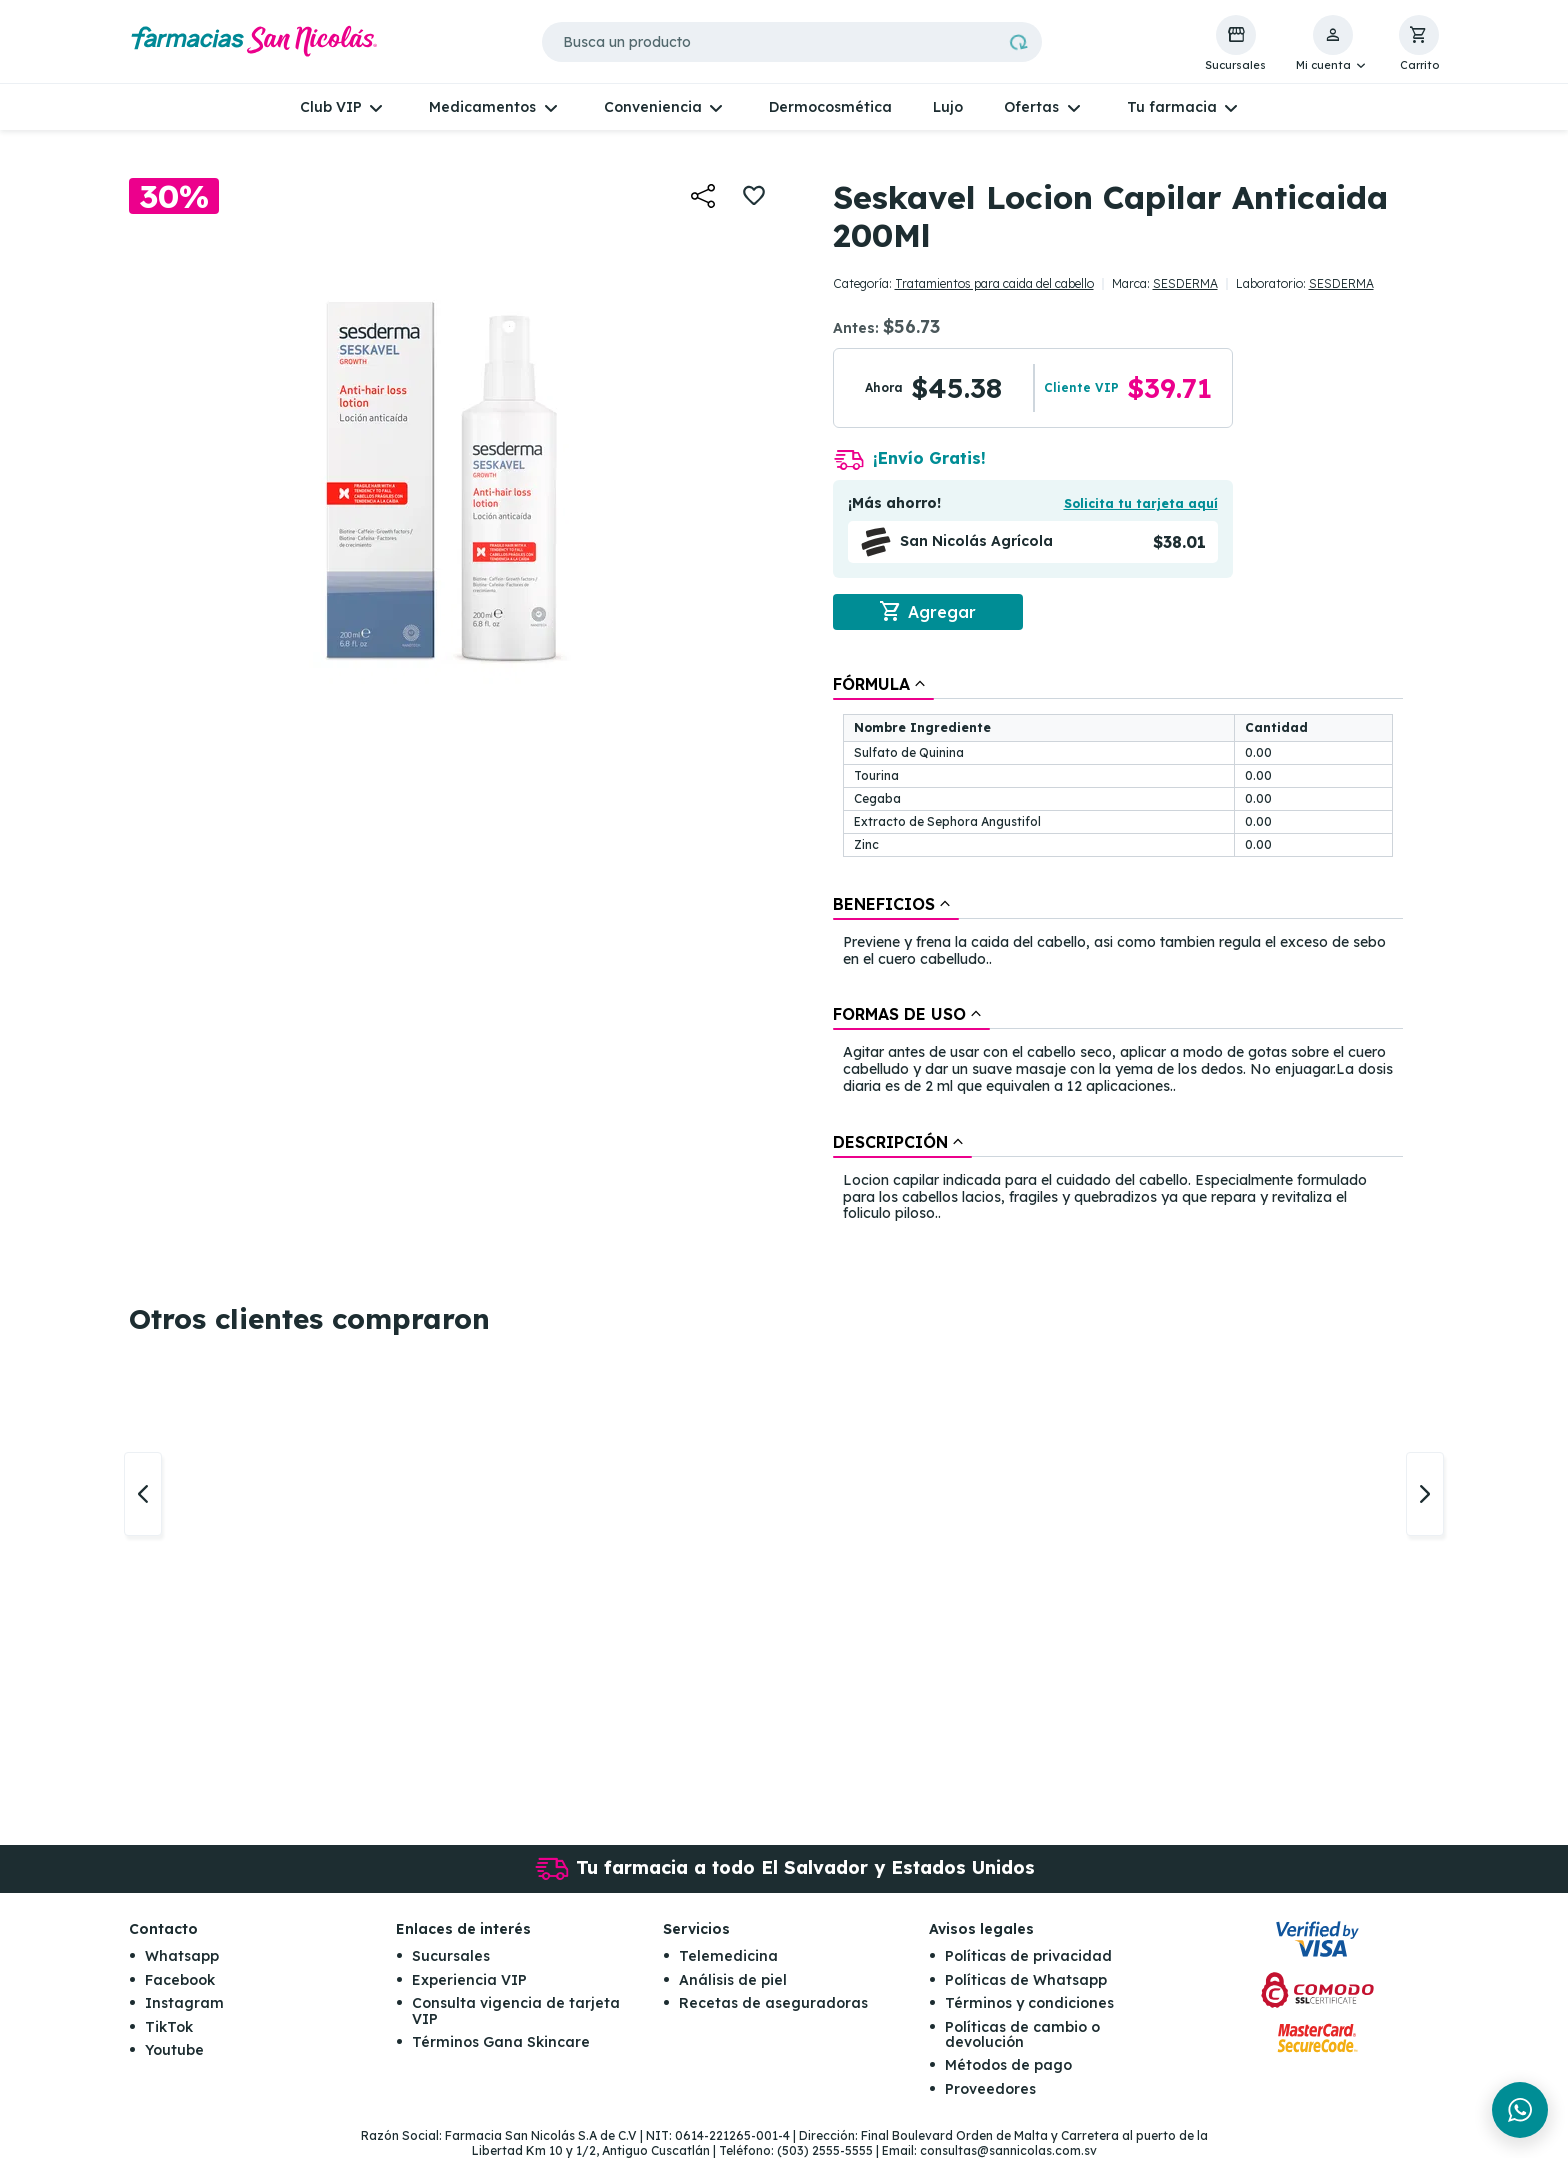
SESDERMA (1185, 283)
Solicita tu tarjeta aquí (1141, 503)
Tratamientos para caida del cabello (994, 283)
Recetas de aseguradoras (773, 2003)
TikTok (169, 2027)
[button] (1332, 44)
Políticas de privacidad (1028, 1957)
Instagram (184, 2003)
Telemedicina (728, 1957)
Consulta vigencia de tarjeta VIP (516, 2010)
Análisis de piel (733, 1980)
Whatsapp (182, 1957)
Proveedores (990, 2089)
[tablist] (1118, 950)
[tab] (883, 684)
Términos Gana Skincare (501, 2042)
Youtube (174, 2050)
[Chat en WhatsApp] (1520, 2110)
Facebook (180, 1980)
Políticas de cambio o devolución (1022, 2034)
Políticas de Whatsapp (1026, 1980)
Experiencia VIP (469, 1980)
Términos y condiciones (1029, 2003)
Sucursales (451, 1957)
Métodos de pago (1008, 2065)
